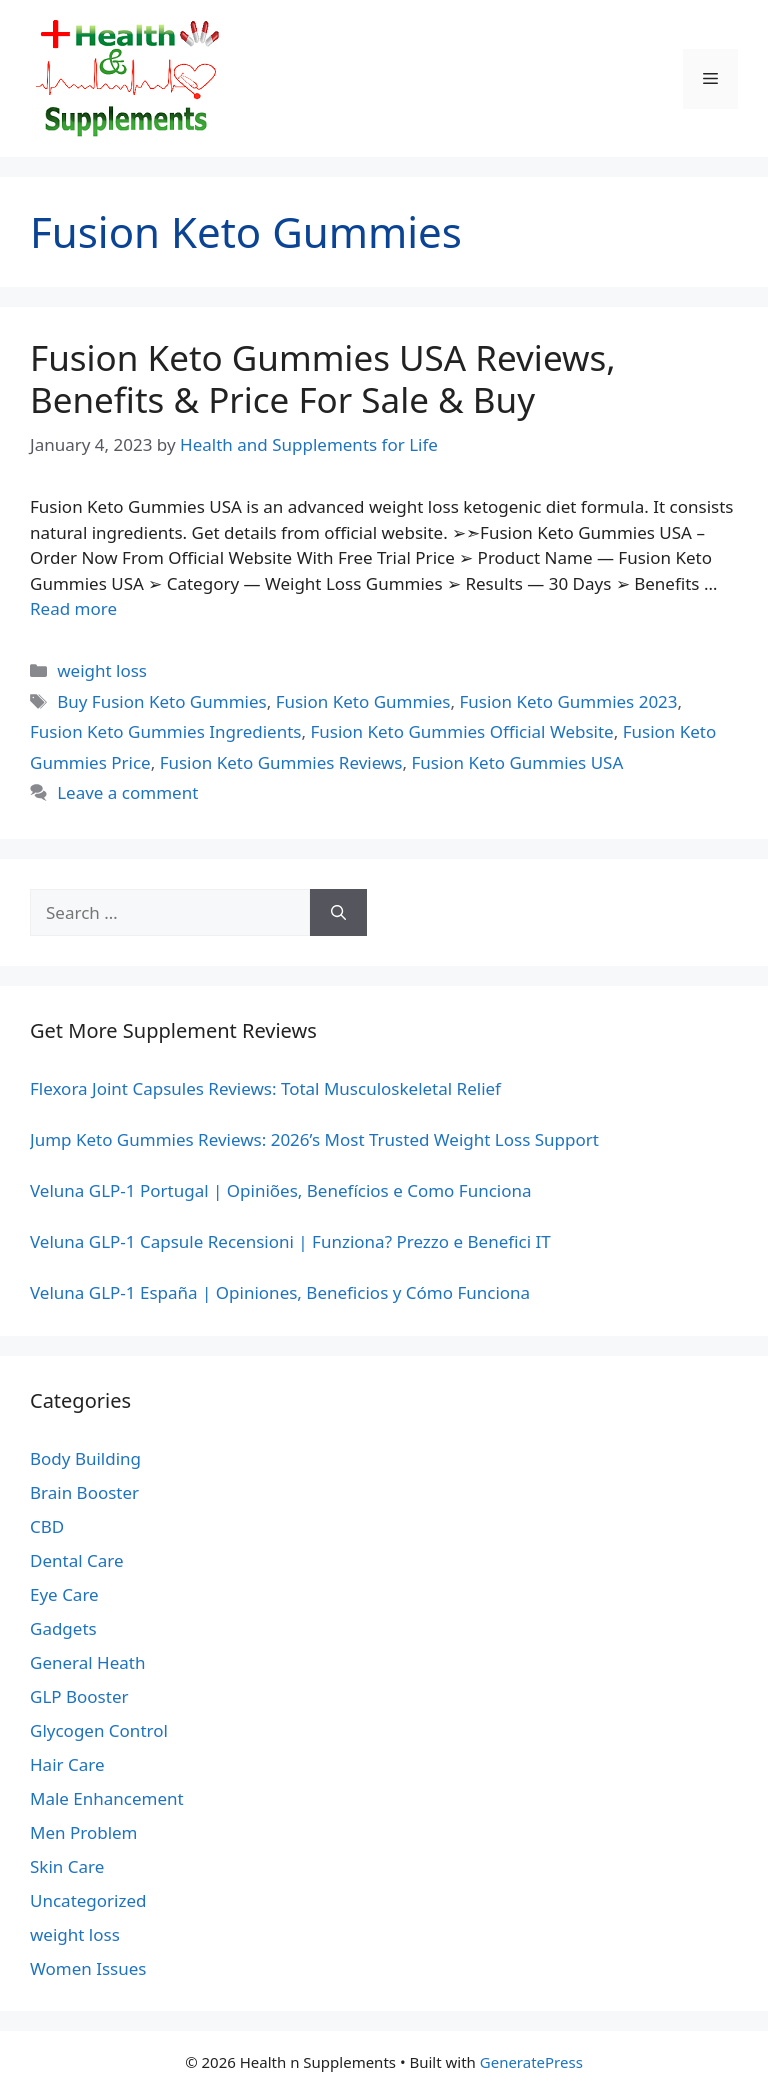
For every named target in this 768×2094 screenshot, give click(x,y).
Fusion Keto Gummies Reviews (281, 762)
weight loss (102, 670)
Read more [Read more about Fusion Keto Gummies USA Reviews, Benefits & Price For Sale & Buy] (73, 608)
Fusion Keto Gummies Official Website (461, 731)
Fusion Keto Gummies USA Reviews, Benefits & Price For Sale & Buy (323, 378)
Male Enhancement (107, 1798)
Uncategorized (88, 1900)
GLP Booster (79, 1696)
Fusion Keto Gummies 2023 (568, 701)
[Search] (338, 913)
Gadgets (63, 1628)
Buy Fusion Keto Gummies (161, 701)
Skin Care (67, 1866)
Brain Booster (84, 1492)
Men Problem (84, 1832)
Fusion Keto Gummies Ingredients (165, 731)
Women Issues (88, 1968)
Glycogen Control (99, 1730)
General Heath (87, 1662)
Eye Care (64, 1594)
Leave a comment (127, 792)
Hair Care (67, 1764)
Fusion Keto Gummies (363, 701)
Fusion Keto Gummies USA (517, 762)
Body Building (85, 1458)
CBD (47, 1526)
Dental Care (77, 1560)
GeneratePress (531, 2062)
